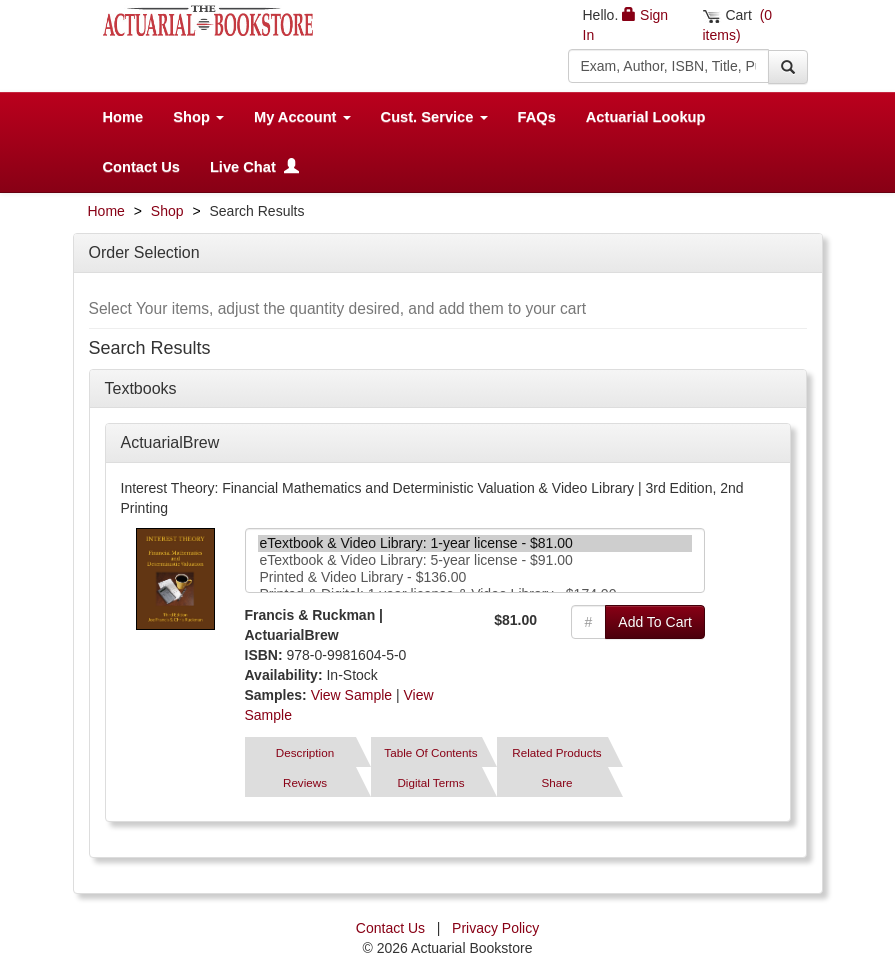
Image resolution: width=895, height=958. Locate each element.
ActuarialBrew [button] (170, 442)
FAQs (537, 117)
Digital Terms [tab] (430, 782)
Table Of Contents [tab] (430, 752)
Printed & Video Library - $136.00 (475, 577)
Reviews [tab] (305, 782)
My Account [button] (302, 117)
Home (123, 117)
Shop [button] (198, 117)
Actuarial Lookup (646, 117)
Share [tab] (556, 782)
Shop (167, 211)
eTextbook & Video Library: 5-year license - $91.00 (475, 560)
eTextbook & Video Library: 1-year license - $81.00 (475, 543)
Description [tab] (305, 752)
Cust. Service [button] (434, 117)
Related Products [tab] (556, 752)
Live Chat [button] (254, 167)
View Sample (351, 695)
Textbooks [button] (141, 388)
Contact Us (141, 167)
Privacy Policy (495, 928)
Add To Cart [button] (655, 622)
